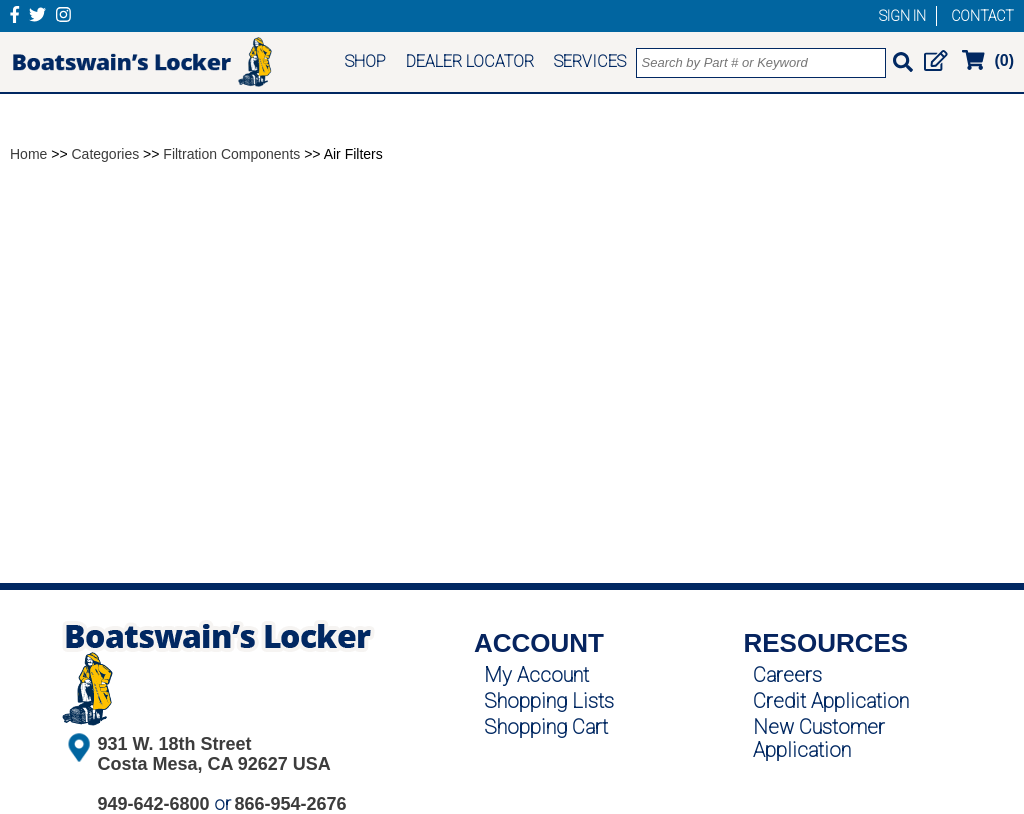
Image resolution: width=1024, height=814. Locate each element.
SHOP (365, 61)
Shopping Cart (546, 727)
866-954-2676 (291, 804)
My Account (536, 675)
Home (28, 154)
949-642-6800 (153, 804)
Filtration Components (231, 154)
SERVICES (590, 61)
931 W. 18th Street (174, 744)
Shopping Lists (549, 701)
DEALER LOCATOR (470, 61)
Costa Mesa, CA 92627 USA (213, 764)
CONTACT (982, 16)
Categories (106, 154)
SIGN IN (902, 16)
